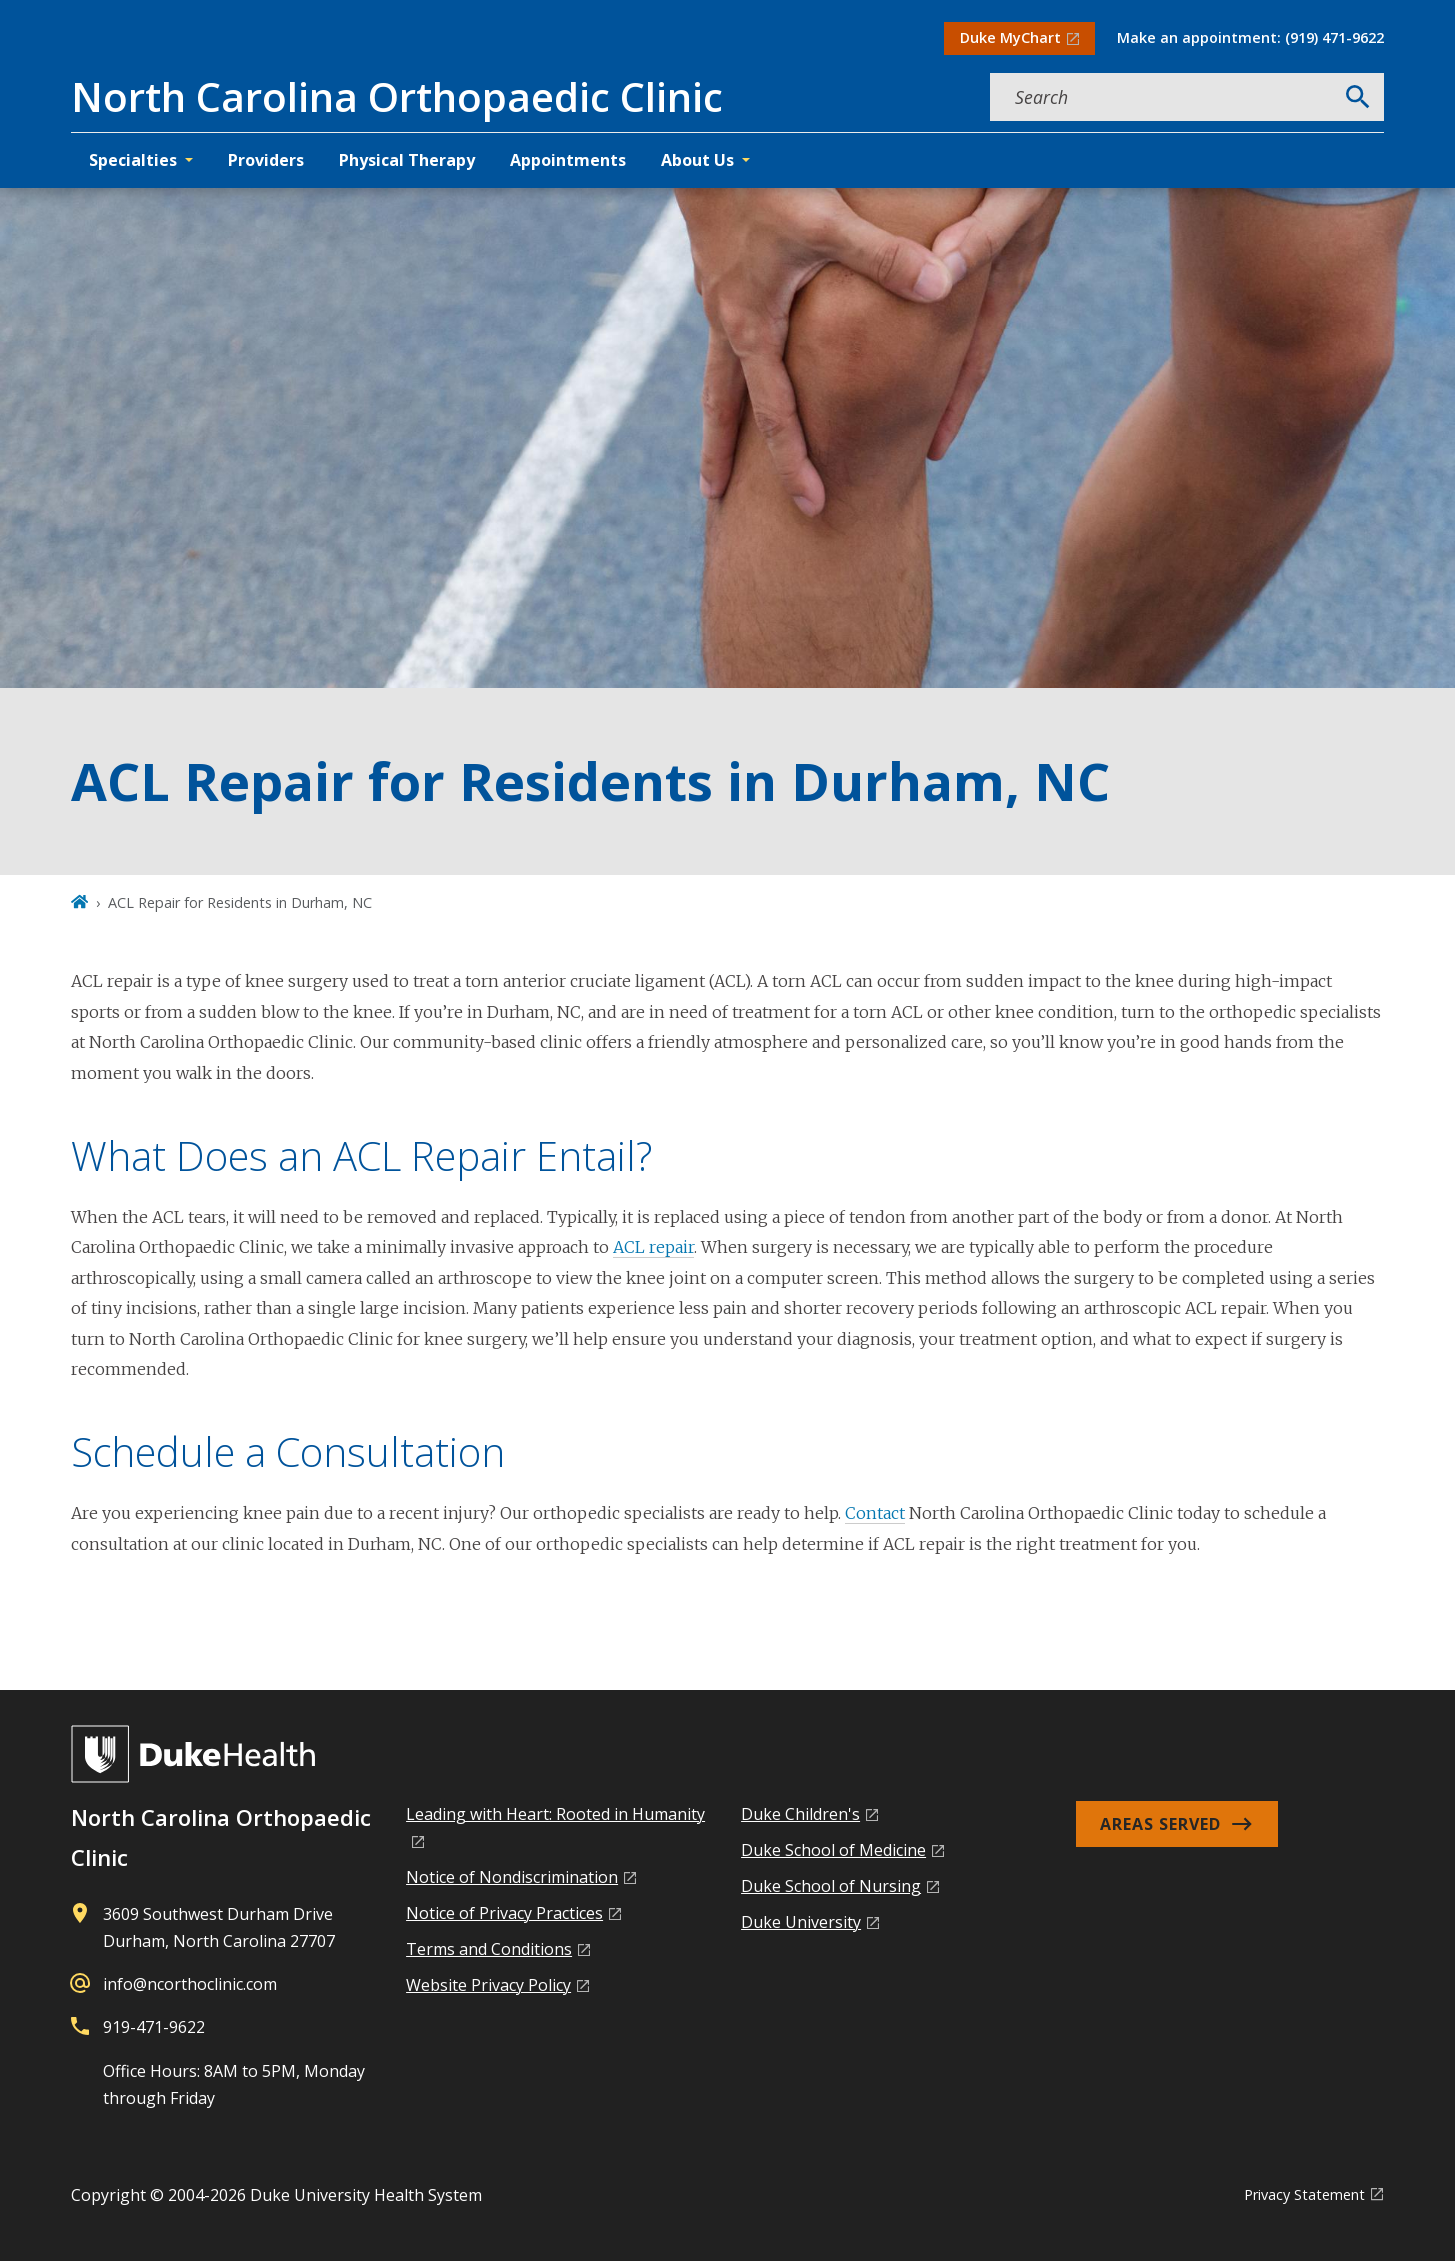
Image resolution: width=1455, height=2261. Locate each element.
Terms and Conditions (489, 1949)
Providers (266, 160)
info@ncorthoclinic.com (190, 1984)
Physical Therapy (407, 160)
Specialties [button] (133, 160)
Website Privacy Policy (488, 1985)
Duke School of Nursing (831, 1886)
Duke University (801, 1922)
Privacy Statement (1304, 2194)
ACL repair (653, 1247)
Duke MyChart (1010, 37)
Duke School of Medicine (833, 1850)
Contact (875, 1513)
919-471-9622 (154, 2027)
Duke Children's (800, 1814)
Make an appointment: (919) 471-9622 (1250, 37)
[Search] (1358, 97)
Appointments (568, 160)
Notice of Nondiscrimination (512, 1877)
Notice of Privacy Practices (504, 1913)
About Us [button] (697, 160)
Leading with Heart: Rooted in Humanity (555, 1814)
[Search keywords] (1161, 97)
